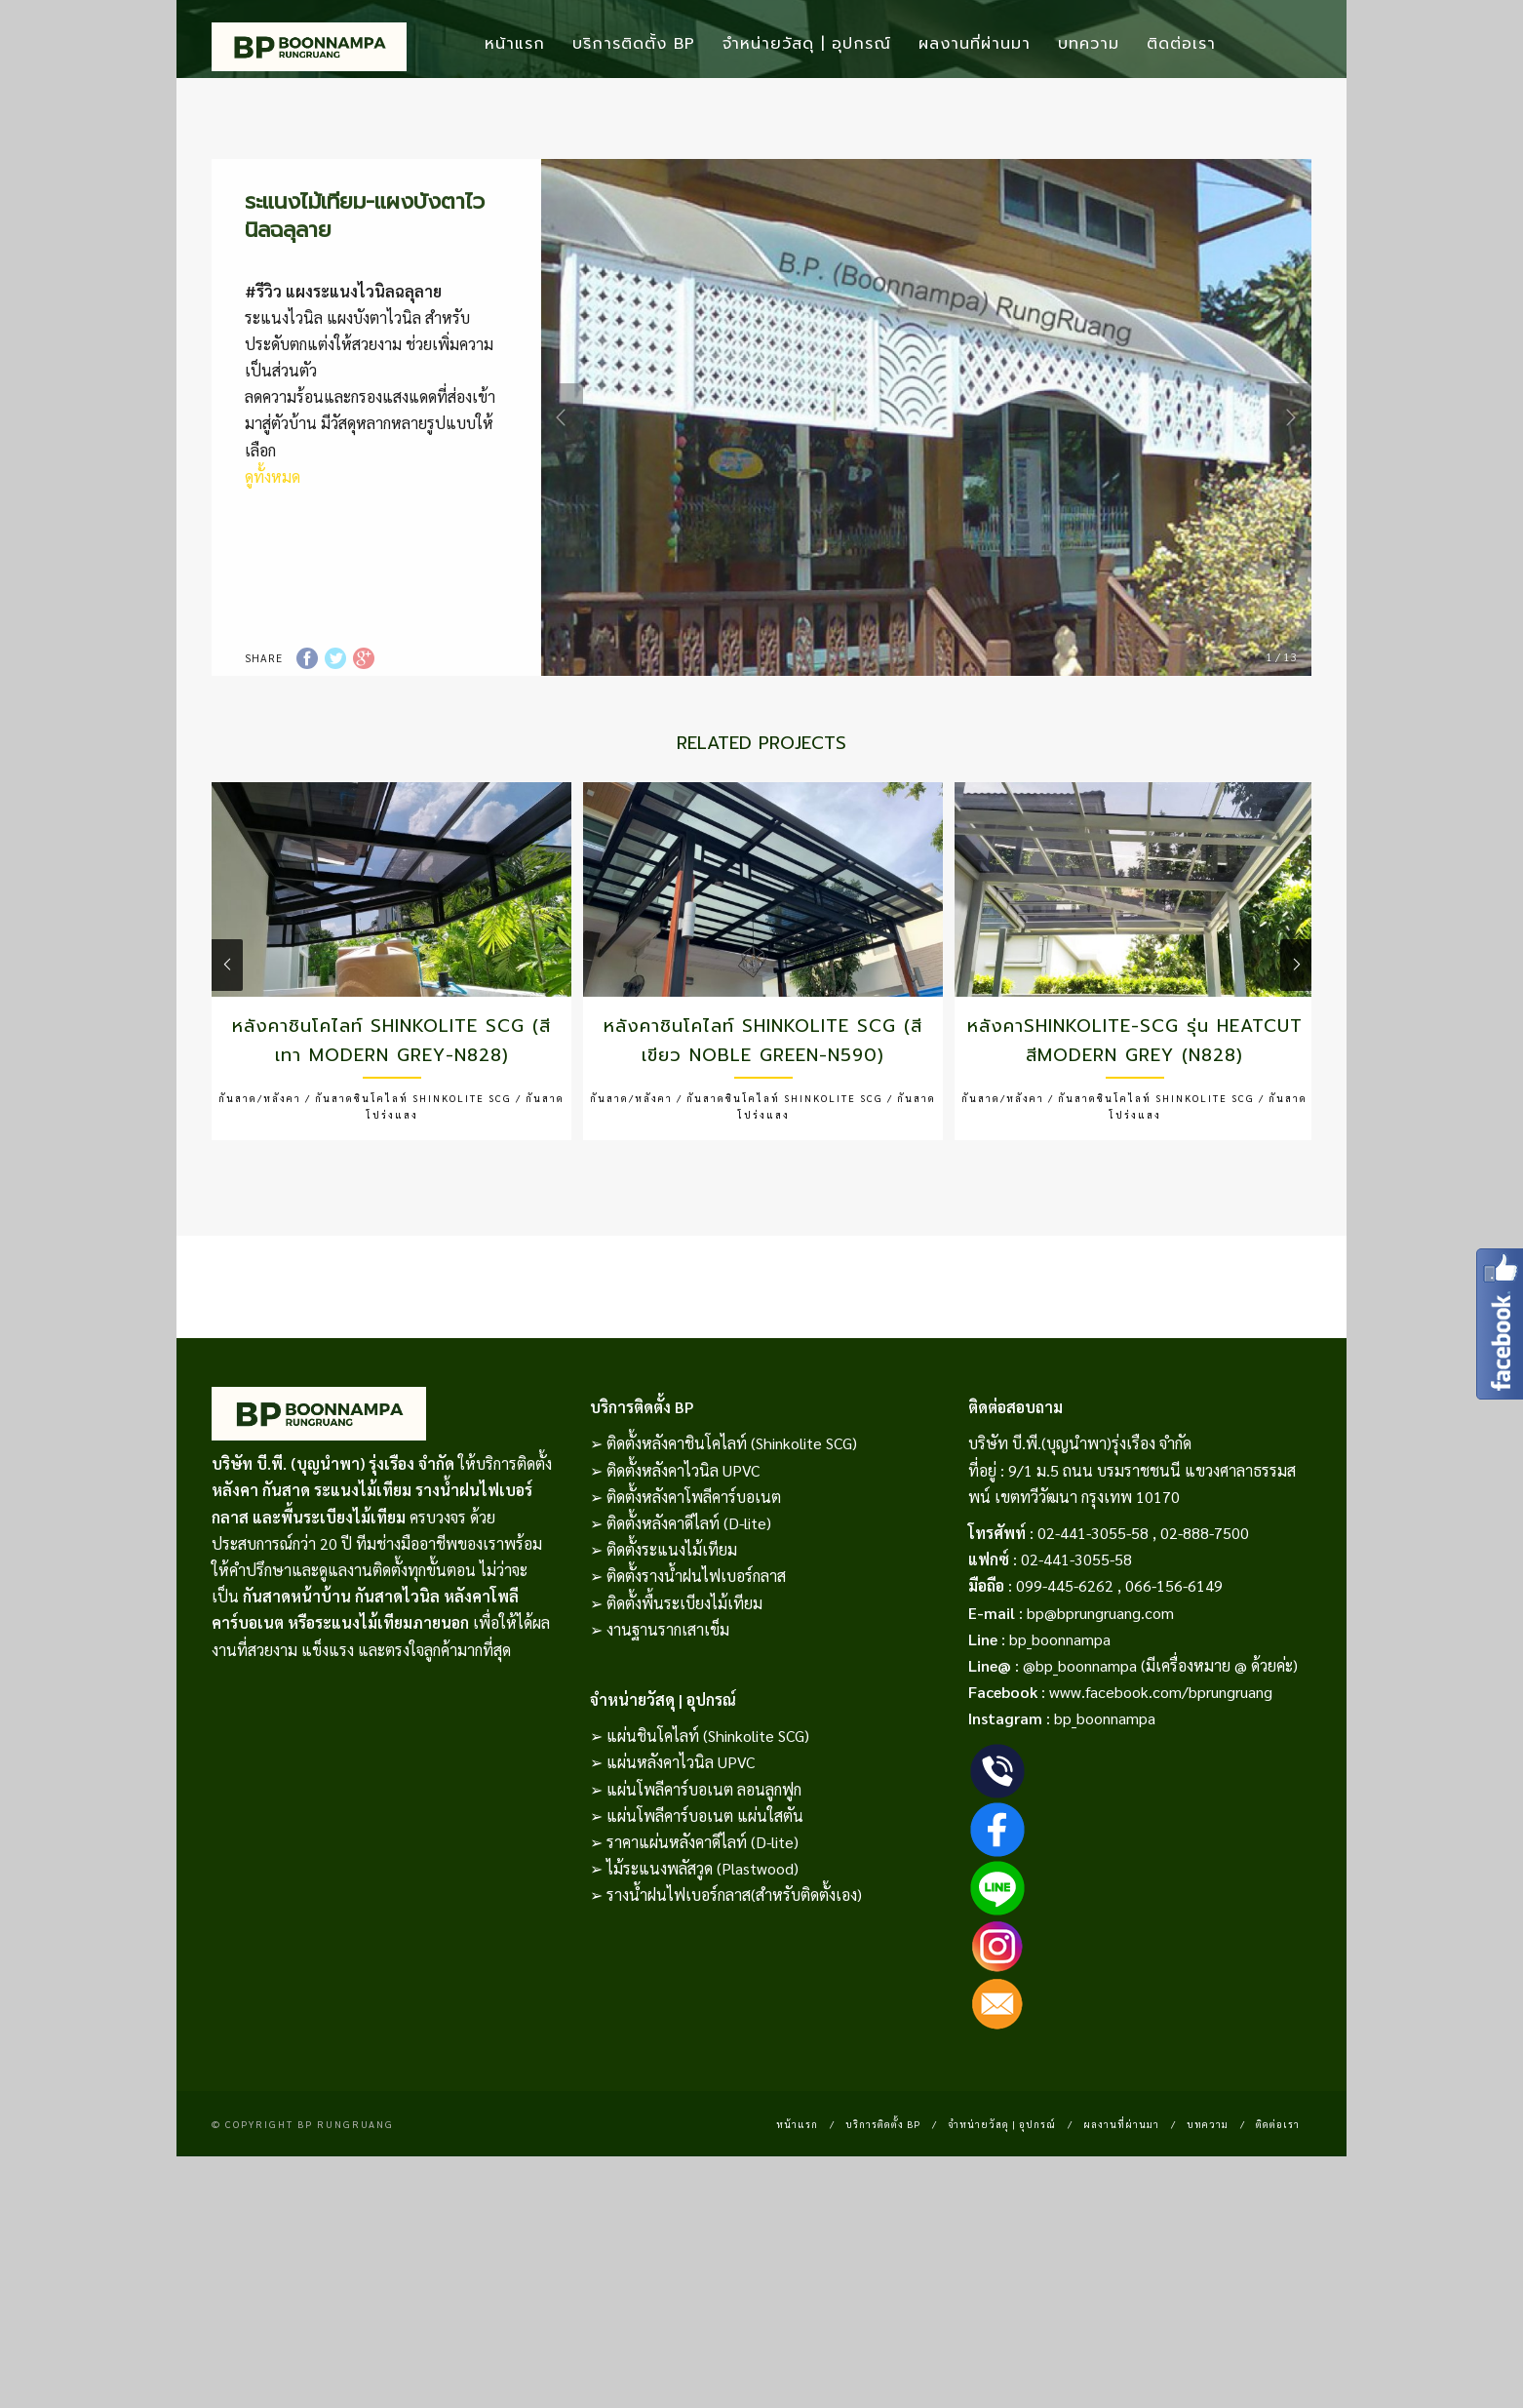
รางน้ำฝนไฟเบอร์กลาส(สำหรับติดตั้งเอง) (734, 1961)
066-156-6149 (1174, 1651)
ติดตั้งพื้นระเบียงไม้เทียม (684, 1669)
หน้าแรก (515, 44)
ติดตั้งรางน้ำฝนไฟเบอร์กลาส (696, 1642)
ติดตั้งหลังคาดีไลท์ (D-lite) (688, 1589)
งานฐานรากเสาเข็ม (667, 1695)
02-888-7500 (1204, 1599)
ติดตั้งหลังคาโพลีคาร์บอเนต (693, 1563)
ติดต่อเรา (1181, 44)
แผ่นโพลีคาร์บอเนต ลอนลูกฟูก (703, 1855)
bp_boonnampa (1060, 1705)
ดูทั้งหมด (272, 543)
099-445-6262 (1064, 1651)
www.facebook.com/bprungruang (1160, 1758)
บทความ (1088, 44)
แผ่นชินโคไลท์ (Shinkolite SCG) (707, 1802)
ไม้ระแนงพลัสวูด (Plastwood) (702, 1934)
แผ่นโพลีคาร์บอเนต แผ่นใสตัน (704, 1882)
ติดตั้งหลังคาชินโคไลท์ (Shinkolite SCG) (731, 1509)
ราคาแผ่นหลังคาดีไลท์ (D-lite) (702, 1908)
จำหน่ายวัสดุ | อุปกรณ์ (806, 44)
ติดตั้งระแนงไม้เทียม (671, 1615)
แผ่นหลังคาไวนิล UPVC (680, 1828)
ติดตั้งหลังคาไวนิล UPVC (683, 1536)
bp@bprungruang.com (1100, 1679)
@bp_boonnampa (1080, 1731)
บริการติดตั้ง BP (633, 44)
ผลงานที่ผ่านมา (974, 44)
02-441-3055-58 (1093, 1599)
